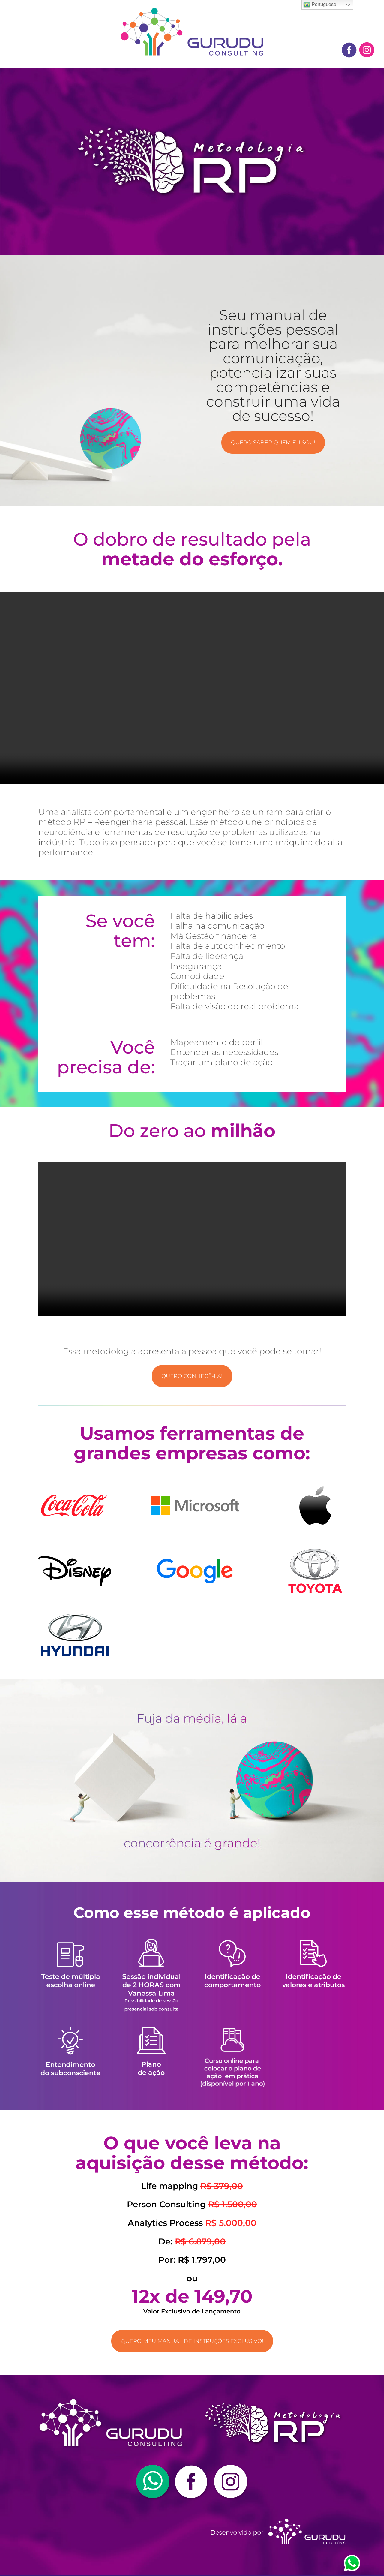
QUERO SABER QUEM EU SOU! (273, 442)
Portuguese (319, 4)
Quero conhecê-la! (192, 1376)
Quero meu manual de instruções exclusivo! (192, 2341)
